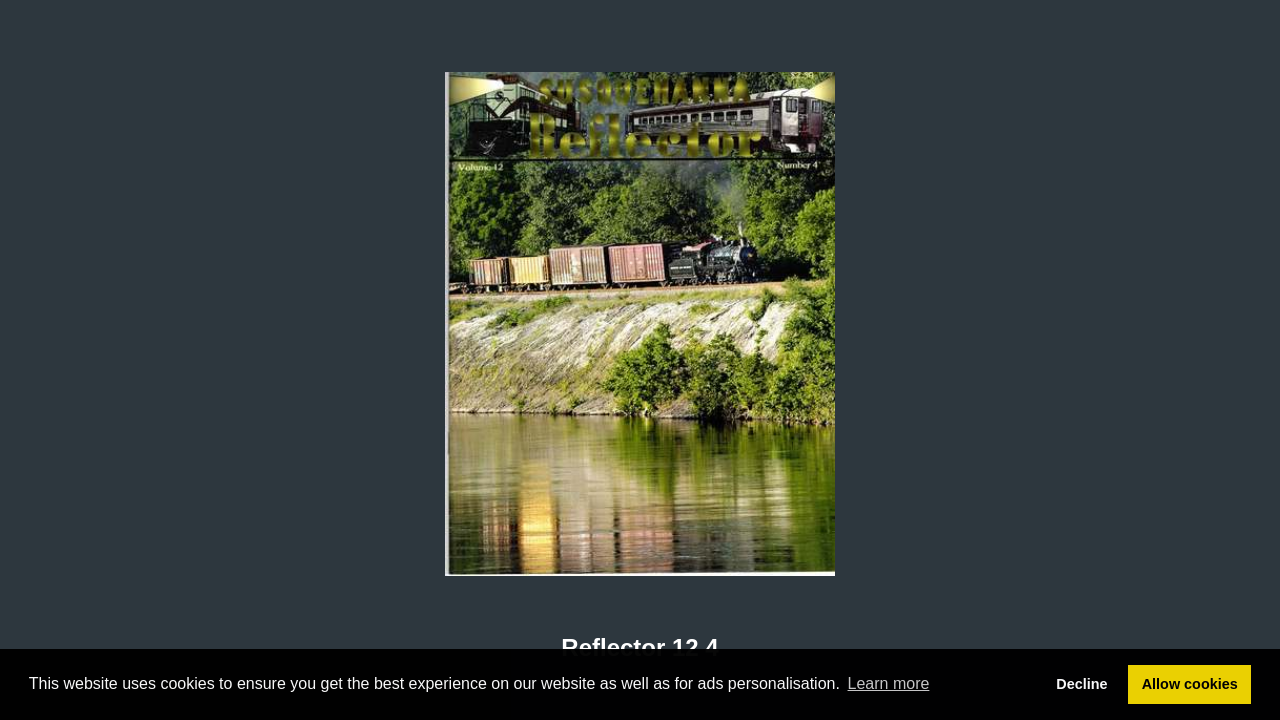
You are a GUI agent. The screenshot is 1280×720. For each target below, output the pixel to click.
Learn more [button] (889, 683)
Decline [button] (1081, 684)
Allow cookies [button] (1190, 684)
